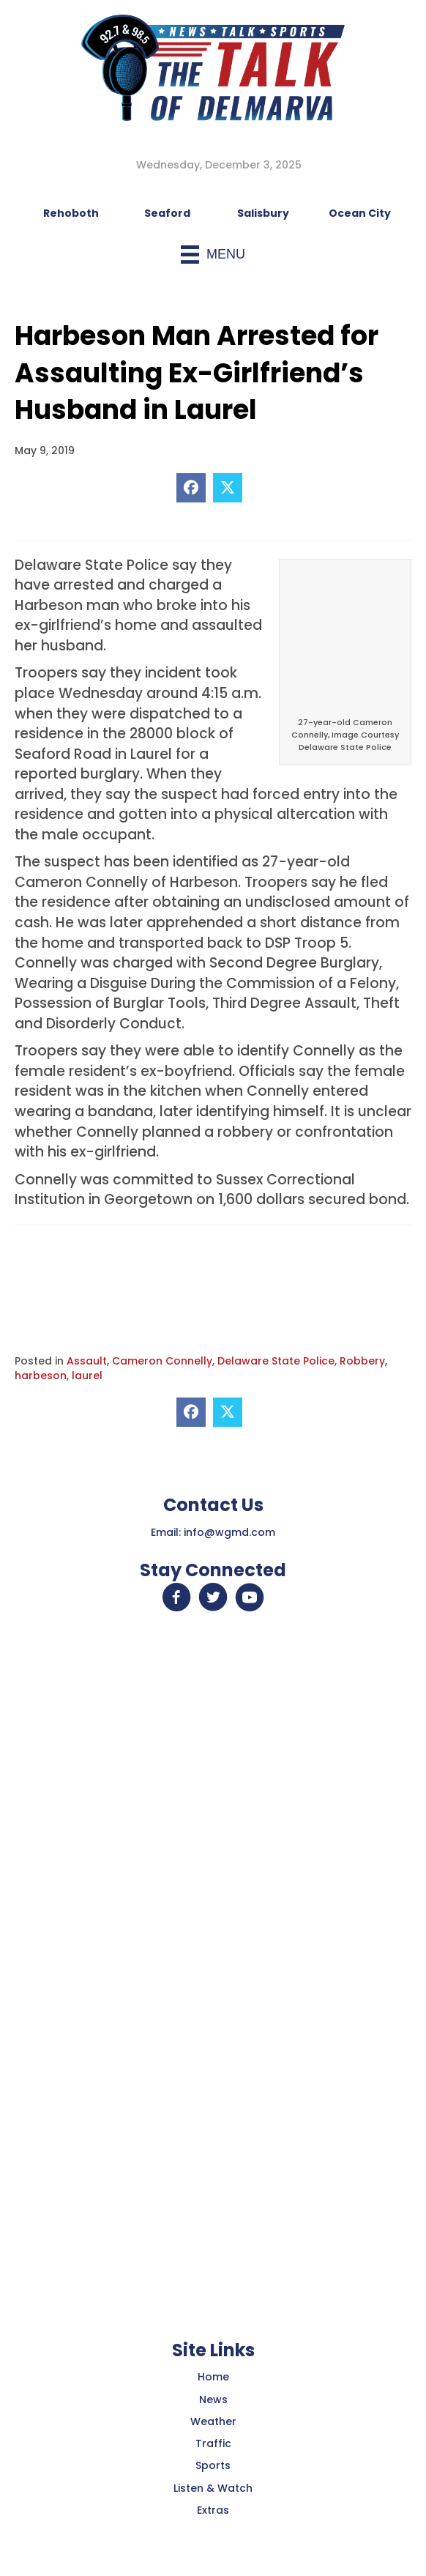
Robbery (362, 1361)
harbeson (41, 1375)
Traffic (213, 2443)
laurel (87, 1375)
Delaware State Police (276, 1361)
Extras (213, 2510)
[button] (176, 1597)
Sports (213, 2465)
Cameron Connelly (162, 1361)
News (213, 2399)
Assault (87, 1361)
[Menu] (213, 254)
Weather (213, 2421)
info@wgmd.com (229, 1532)
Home (213, 2376)
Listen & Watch (213, 2488)
